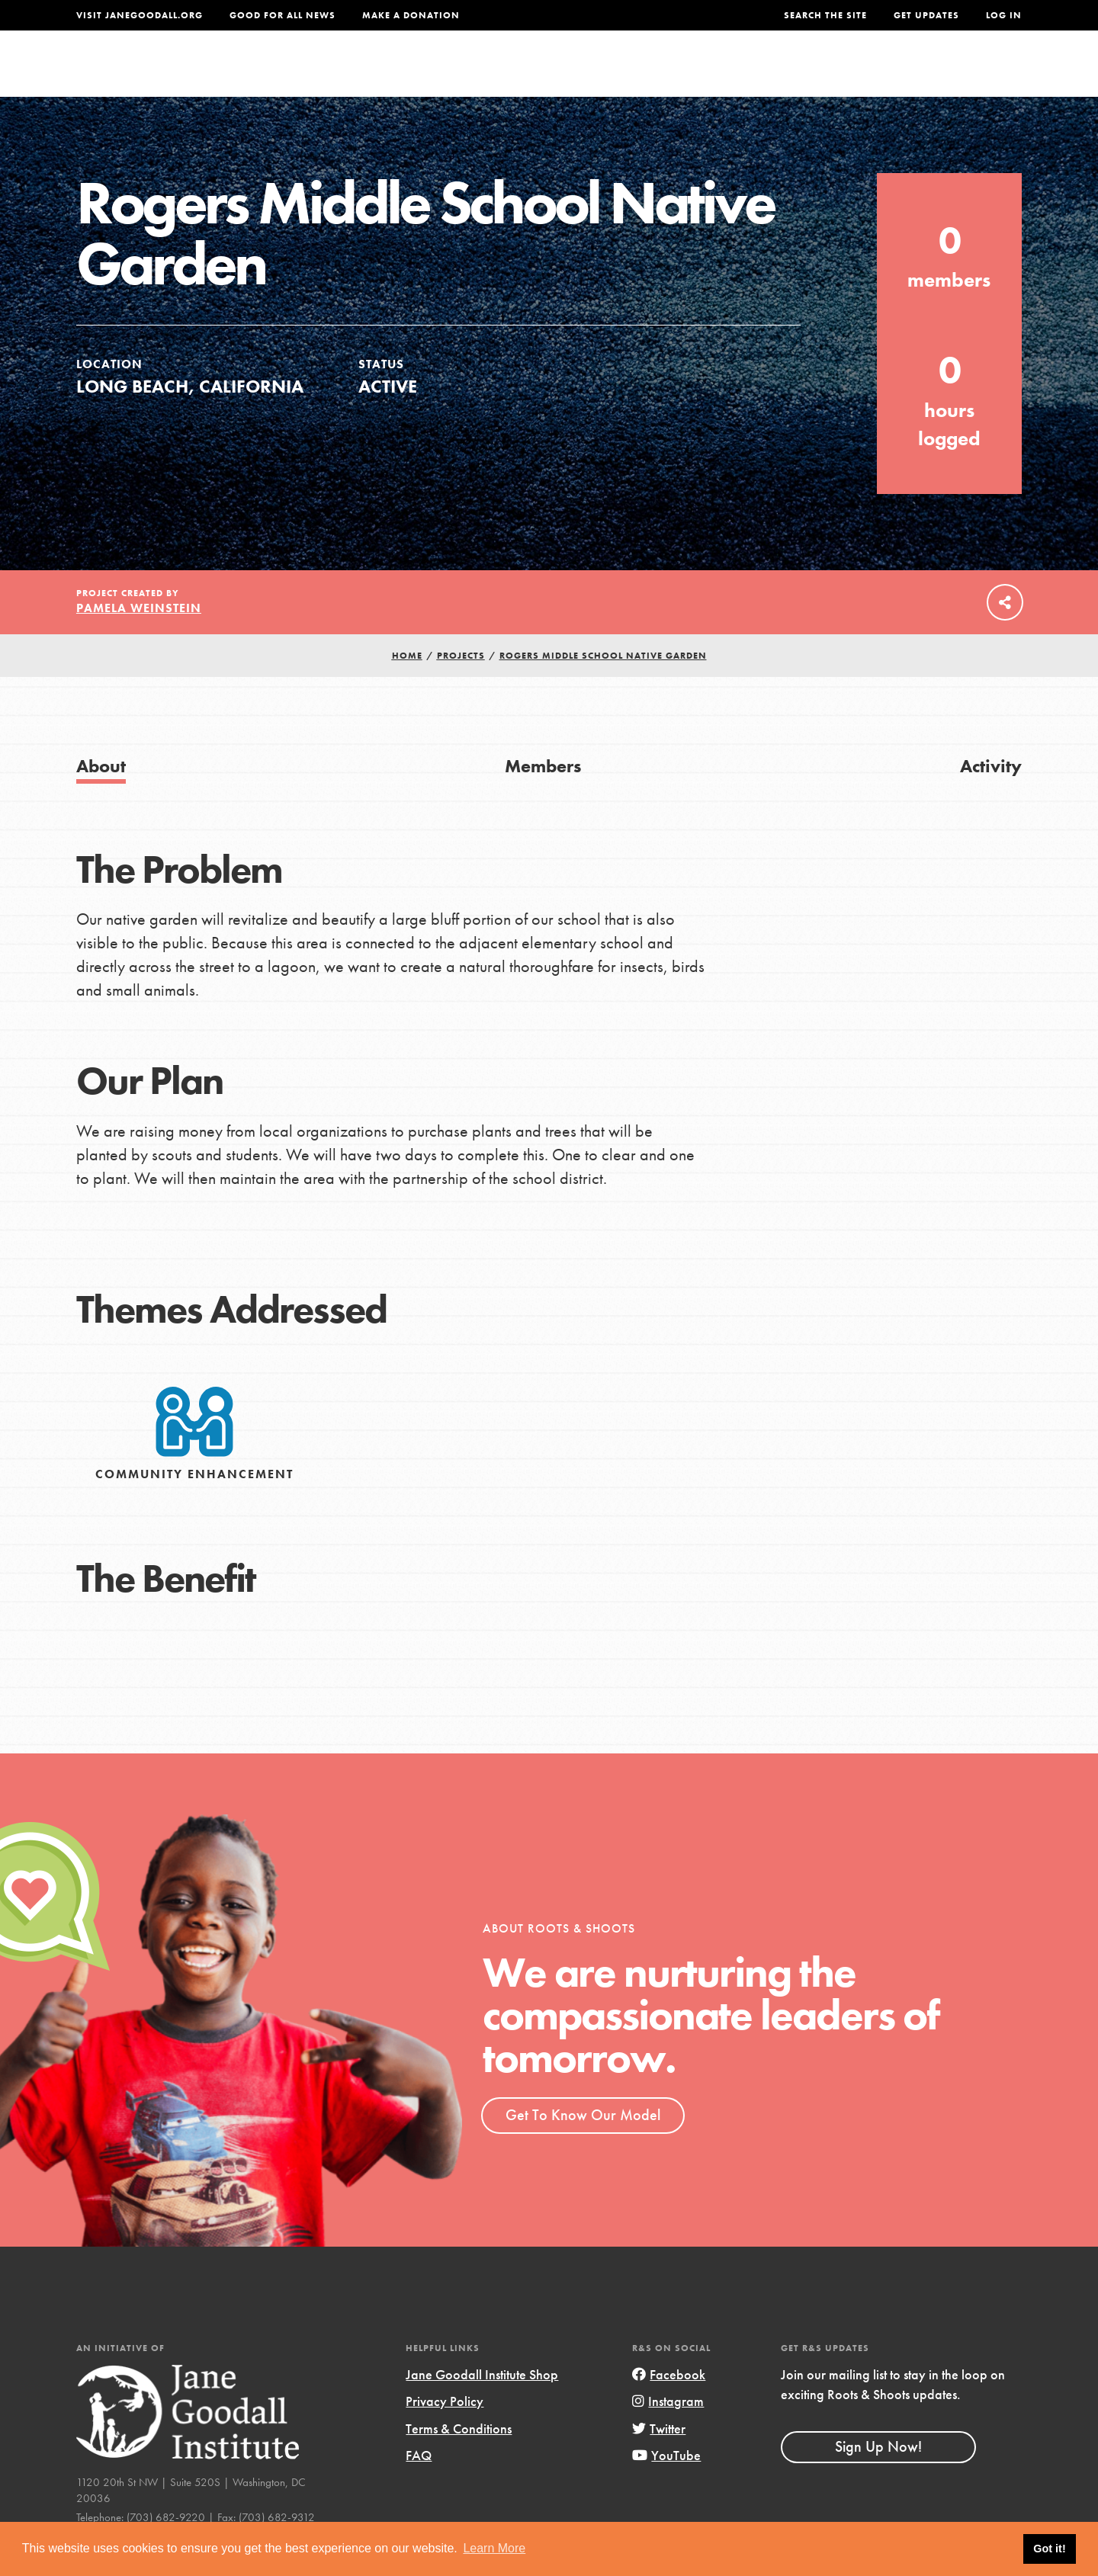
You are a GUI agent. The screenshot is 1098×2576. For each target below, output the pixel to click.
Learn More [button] (494, 2548)
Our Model (682, 73)
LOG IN (1004, 15)
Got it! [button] (1049, 2548)
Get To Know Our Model (583, 2146)
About (348, 73)
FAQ (419, 2486)
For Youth (437, 73)
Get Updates (926, 15)
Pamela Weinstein (138, 639)
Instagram (668, 2433)
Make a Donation (411, 15)
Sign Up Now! (878, 2478)
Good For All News (283, 15)
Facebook (668, 2405)
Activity (991, 797)
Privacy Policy (444, 2433)
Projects (782, 73)
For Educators (559, 73)
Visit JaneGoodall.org (139, 15)
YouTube (666, 2486)
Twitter (658, 2460)
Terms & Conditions (459, 2460)
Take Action (972, 73)
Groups (869, 73)
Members (543, 797)
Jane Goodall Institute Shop (482, 2405)
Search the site (825, 15)
